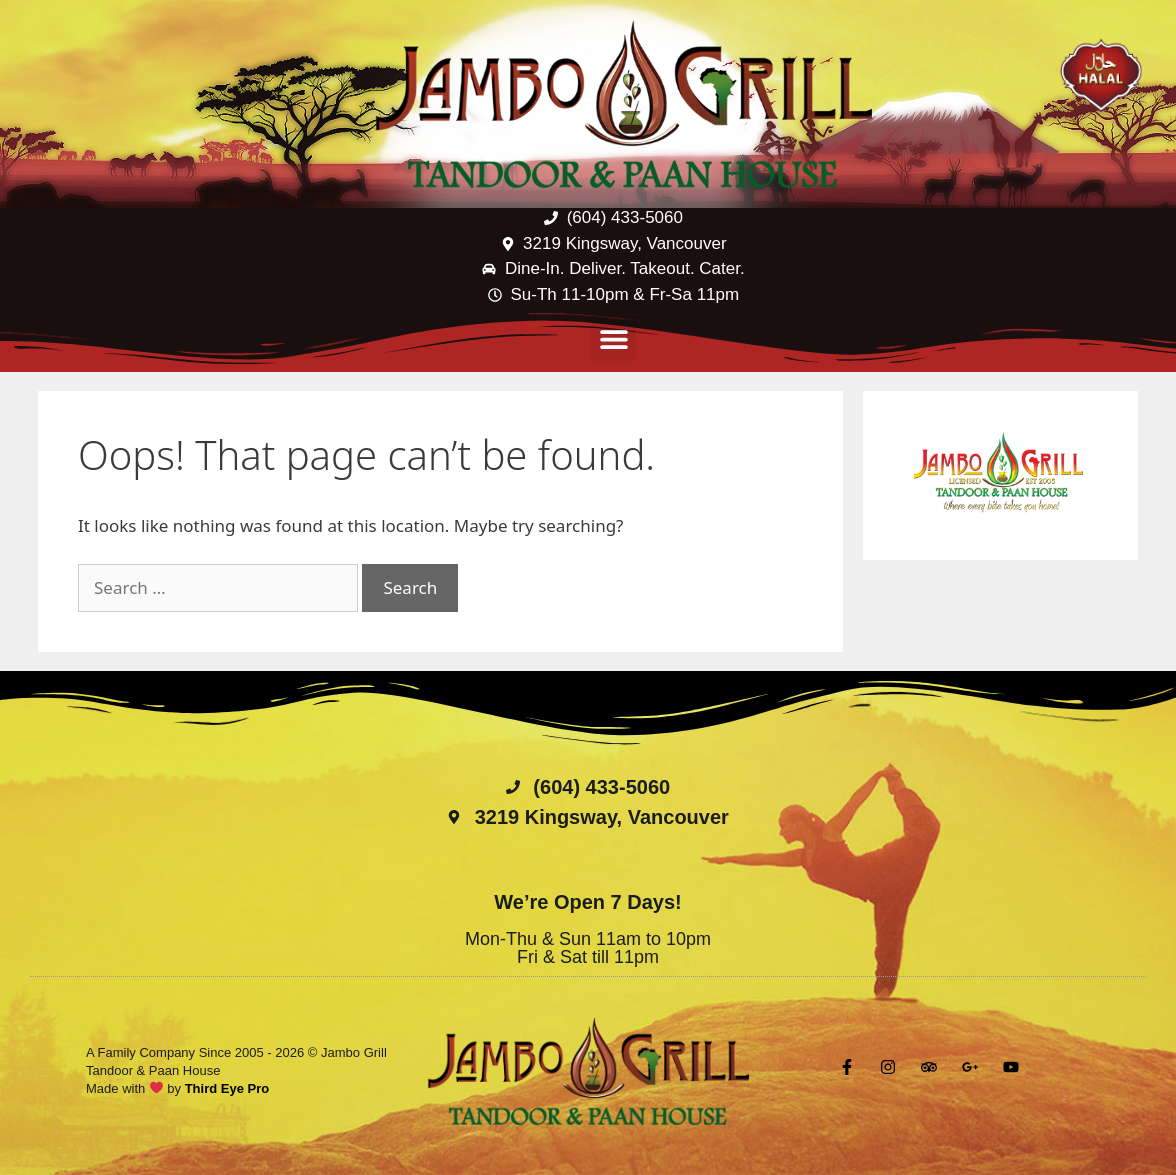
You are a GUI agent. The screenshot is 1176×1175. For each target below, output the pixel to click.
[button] (613, 338)
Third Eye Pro (227, 1088)
